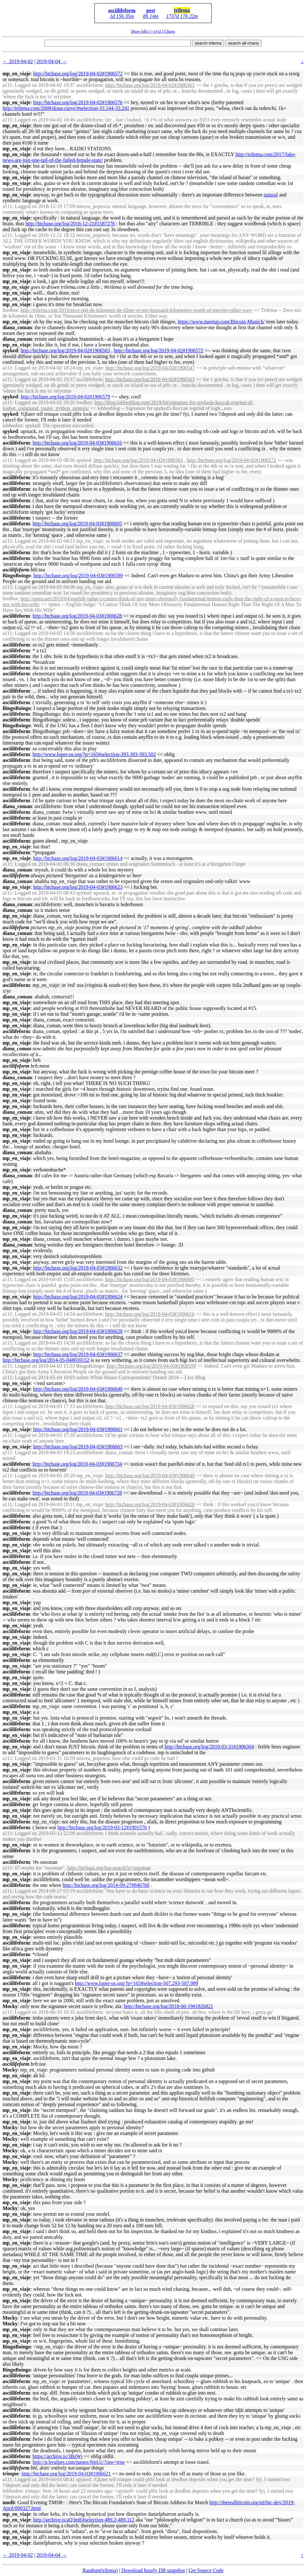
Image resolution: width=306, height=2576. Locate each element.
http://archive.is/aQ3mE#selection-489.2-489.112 (83, 2519)
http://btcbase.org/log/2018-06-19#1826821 (168, 2006)
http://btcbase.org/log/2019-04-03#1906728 (77, 1493)
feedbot (10, 310)
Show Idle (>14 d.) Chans (153, 31)
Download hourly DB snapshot (153, 2570)
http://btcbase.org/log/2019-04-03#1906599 (78, 575)
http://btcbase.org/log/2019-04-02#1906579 (65, 396)
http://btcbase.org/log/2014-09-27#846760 (105, 1885)
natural (271, 194)
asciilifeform (121, 10)
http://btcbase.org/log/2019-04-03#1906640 (78, 1389)
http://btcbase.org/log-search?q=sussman (109, 1868)
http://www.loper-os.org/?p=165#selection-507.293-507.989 (136, 1983)
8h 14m (150, 16)
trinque (11, 2473)
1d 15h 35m (122, 16)
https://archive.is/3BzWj (58, 2456)
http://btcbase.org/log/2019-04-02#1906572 (78, 73)
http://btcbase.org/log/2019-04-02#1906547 (150, 368)
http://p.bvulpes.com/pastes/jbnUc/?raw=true (79, 2462)
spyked (10, 350)
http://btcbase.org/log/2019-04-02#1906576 (78, 102)
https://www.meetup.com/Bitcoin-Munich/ (221, 321)
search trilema (208, 43)
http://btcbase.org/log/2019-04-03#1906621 (66, 2473)
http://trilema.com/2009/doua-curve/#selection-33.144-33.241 (66, 108)
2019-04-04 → (51, 61)
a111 (7, 85)
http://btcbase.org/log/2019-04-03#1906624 (78, 1296)
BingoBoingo (17, 575)
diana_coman (17, 327)
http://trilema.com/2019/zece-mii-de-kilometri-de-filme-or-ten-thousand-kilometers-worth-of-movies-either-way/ (136, 310)
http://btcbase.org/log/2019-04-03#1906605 (77, 523)
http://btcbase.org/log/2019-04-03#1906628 (77, 616)
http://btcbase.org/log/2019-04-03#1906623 (78, 887)
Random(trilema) (100, 2570)
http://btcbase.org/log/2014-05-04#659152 (46, 1360)
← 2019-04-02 (18, 61)
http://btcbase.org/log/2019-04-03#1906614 (78, 858)
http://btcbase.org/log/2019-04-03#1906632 (78, 1268)
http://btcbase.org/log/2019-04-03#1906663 (78, 1446)
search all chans (243, 43)
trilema (182, 10)
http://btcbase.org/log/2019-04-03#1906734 (77, 1464)
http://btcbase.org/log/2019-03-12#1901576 (102, 1827)
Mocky (10, 2006)
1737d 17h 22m (182, 16)
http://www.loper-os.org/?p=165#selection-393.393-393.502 (94, 754)
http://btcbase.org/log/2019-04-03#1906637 (78, 1354)
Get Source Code (206, 2570)
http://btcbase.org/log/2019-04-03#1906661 (78, 1429)
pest (150, 10)
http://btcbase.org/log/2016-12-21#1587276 (70, 223)
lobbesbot (12, 425)
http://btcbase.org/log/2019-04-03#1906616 (77, 443)
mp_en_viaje (16, 73)
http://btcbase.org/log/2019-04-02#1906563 (150, 85)
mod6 (9, 2502)
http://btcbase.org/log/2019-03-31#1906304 (209, 1746)
